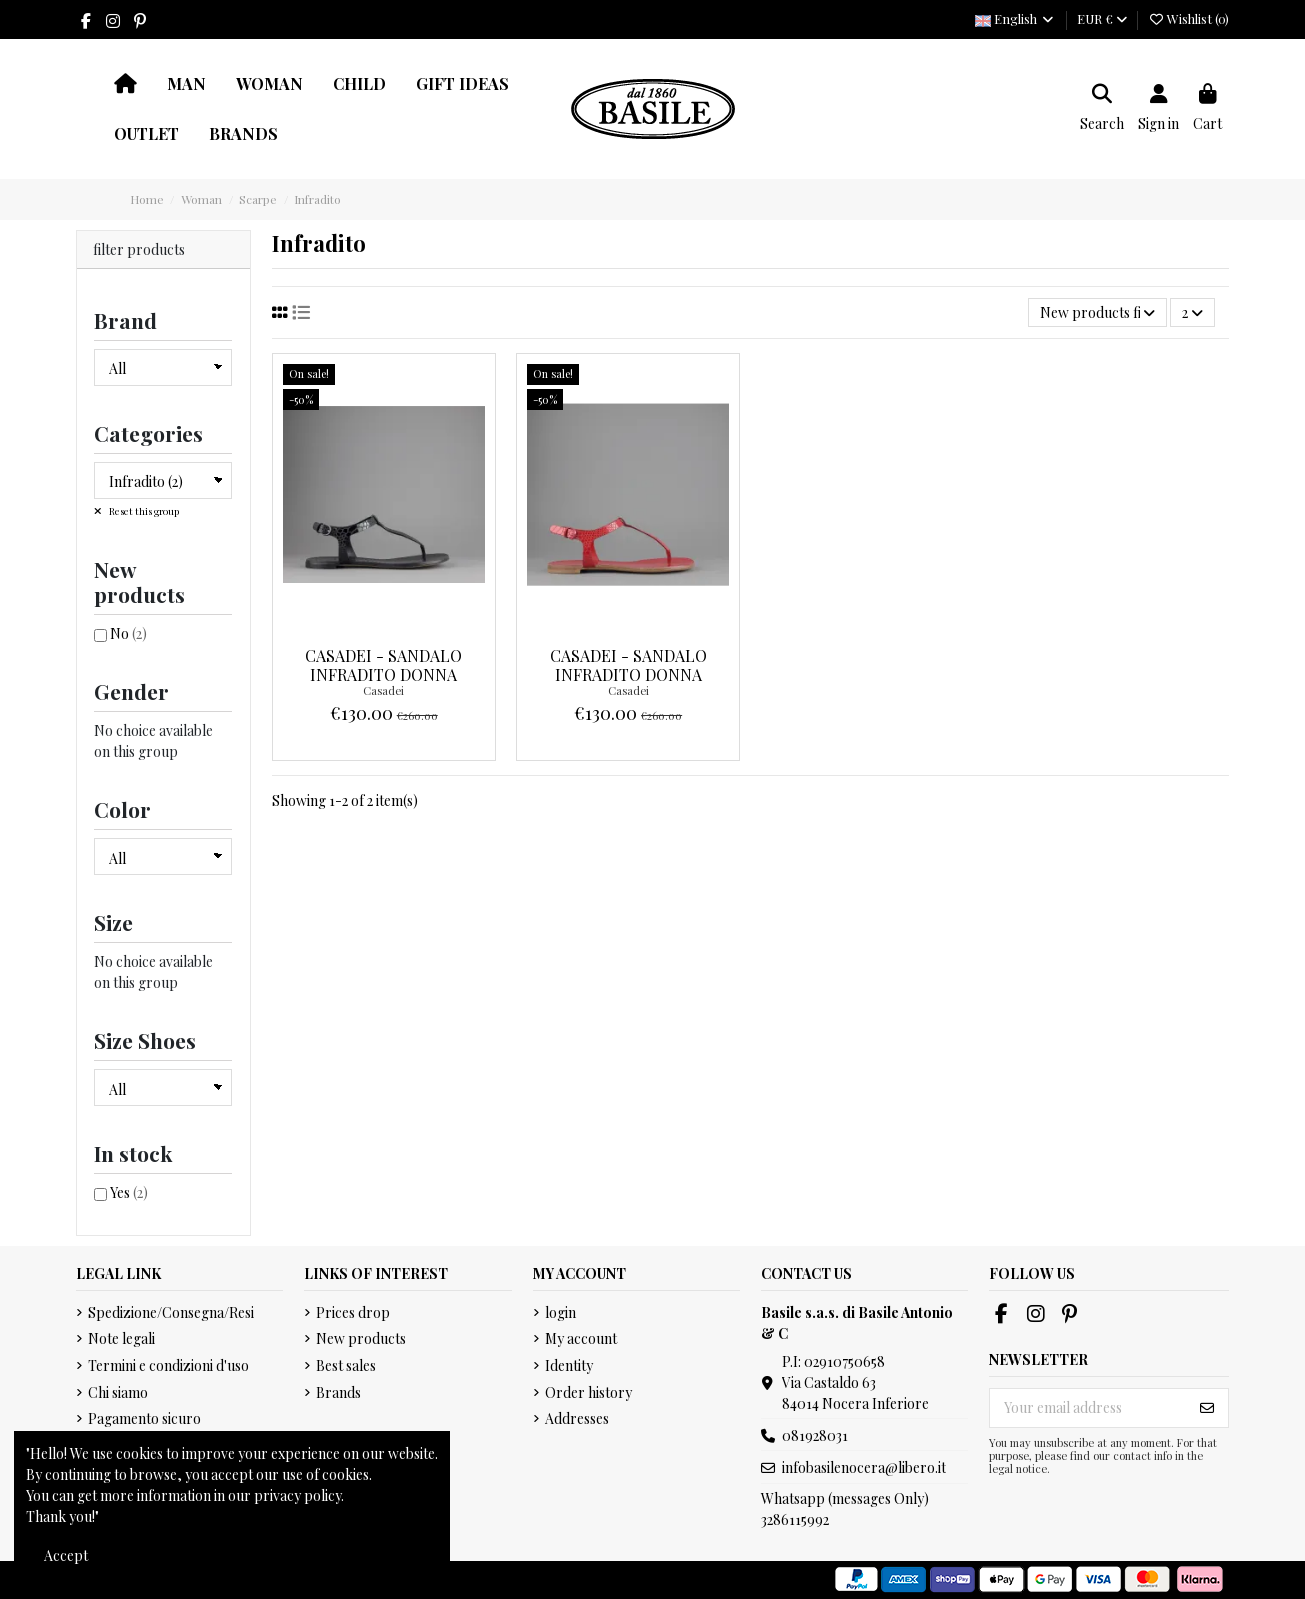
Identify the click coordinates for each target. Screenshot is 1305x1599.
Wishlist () (1188, 18)
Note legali (121, 1338)
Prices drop (353, 1312)
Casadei (383, 690)
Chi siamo (118, 1392)
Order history (588, 1392)
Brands (338, 1392)
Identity (569, 1365)
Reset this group (143, 511)
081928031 (815, 1435)
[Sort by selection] (1097, 312)
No (128, 633)
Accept (66, 1555)
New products (361, 1338)
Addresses (577, 1418)
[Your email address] (1088, 1408)
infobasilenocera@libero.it (864, 1467)
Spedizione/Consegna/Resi (171, 1312)
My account (581, 1338)
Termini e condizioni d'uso (168, 1365)
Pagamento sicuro (144, 1418)
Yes (129, 1192)
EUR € (1102, 18)
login (560, 1312)
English (1015, 18)
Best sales (346, 1365)
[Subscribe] (1207, 1408)
